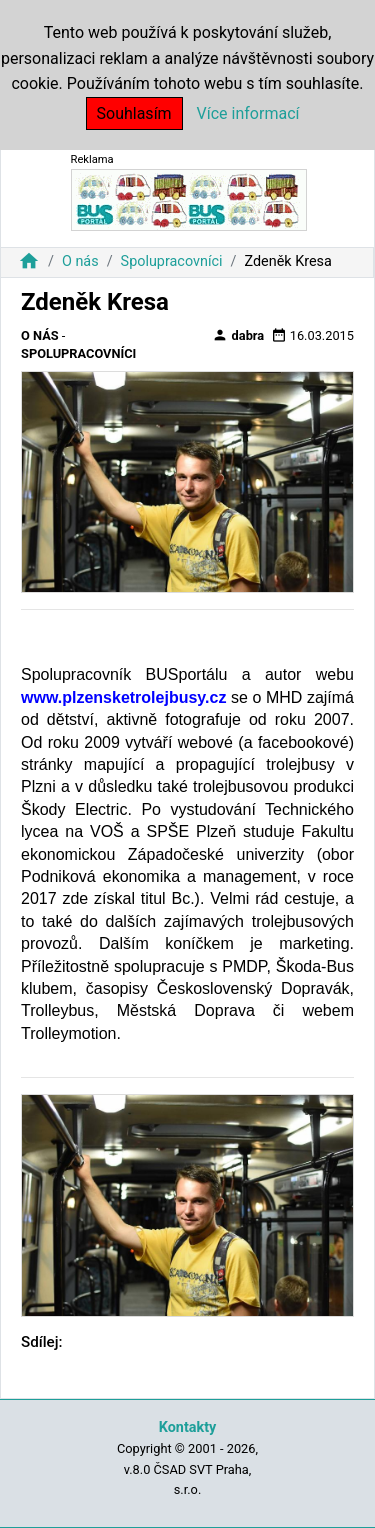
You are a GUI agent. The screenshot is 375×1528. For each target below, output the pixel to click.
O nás (80, 261)
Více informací (248, 113)
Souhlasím (134, 113)
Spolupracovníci (172, 261)
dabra (238, 335)
